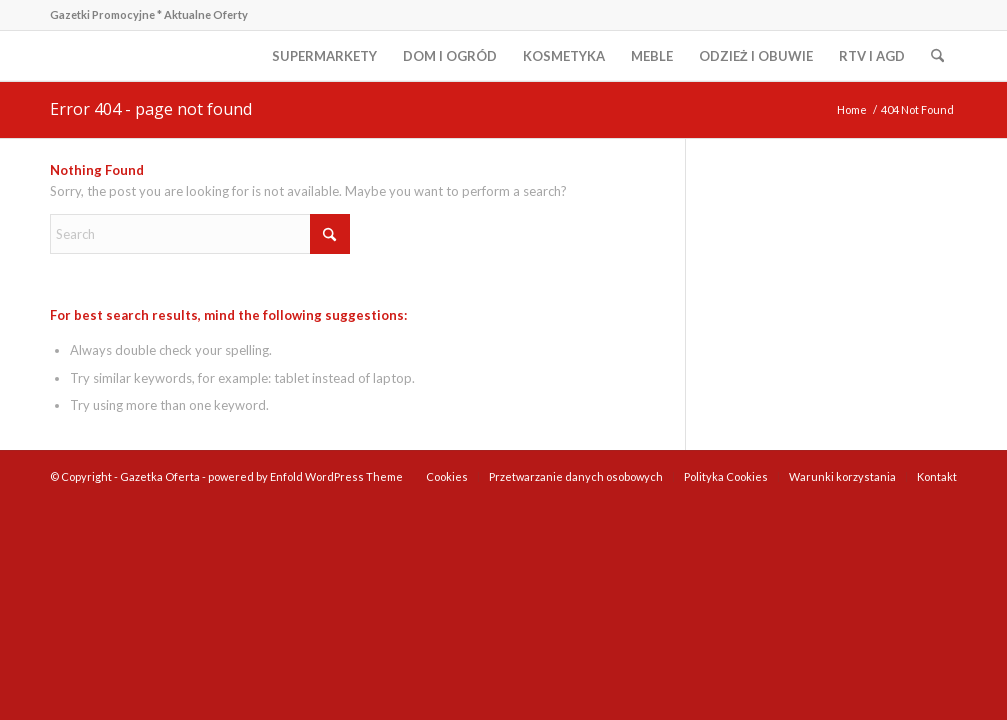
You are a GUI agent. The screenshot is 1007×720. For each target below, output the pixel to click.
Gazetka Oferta (160, 476)
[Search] (937, 56)
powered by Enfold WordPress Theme (305, 476)
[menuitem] (324, 56)
